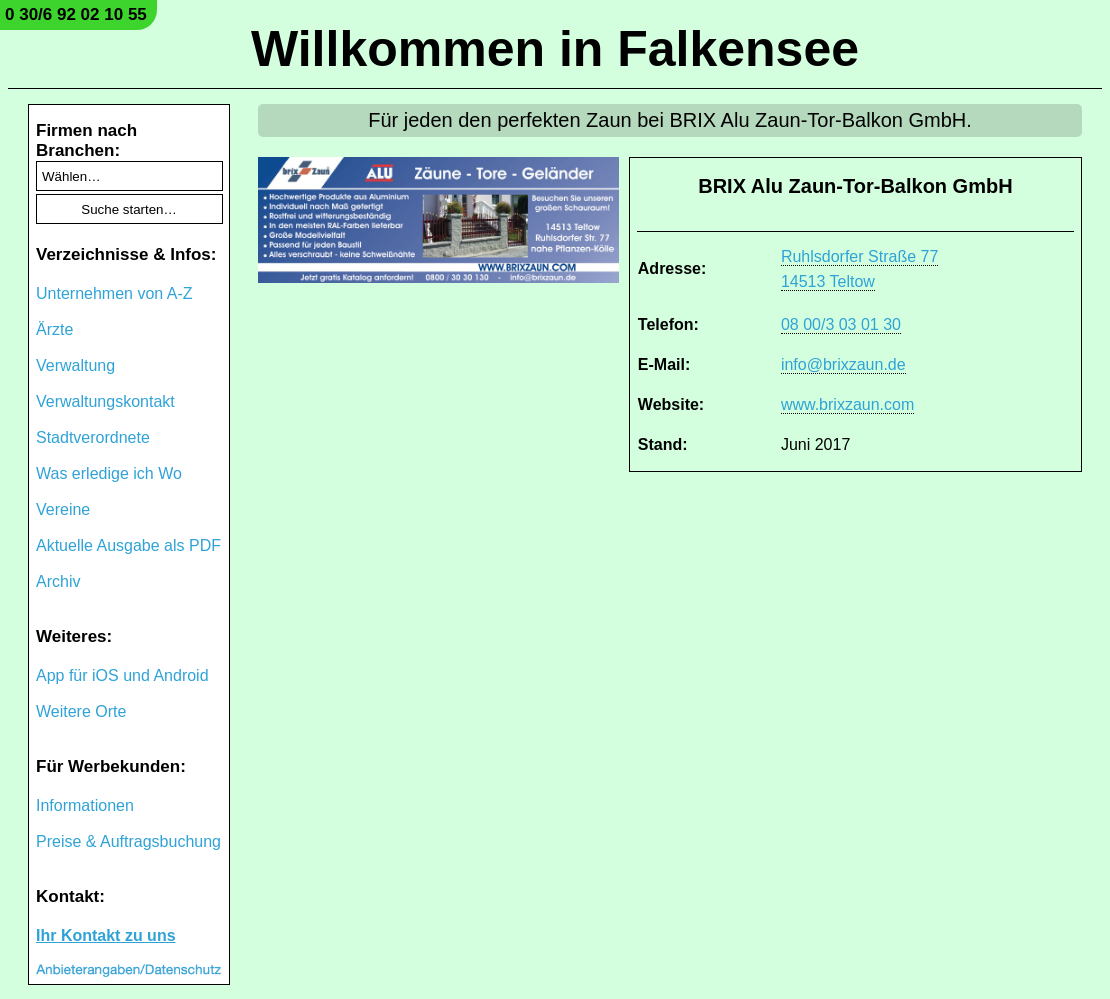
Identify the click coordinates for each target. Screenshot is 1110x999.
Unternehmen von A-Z (114, 293)
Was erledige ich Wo (109, 473)
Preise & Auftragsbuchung (128, 841)
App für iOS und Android (122, 675)
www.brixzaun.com (847, 404)
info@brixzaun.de (843, 364)
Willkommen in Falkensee (555, 49)
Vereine (63, 509)
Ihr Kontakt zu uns (106, 935)
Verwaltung (75, 365)
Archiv (58, 581)
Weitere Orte (81, 711)
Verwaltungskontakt (105, 401)
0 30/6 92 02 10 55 (76, 14)
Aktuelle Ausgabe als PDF (128, 545)
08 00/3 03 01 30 (841, 324)
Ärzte (54, 329)
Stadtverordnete (93, 437)
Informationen (85, 805)
